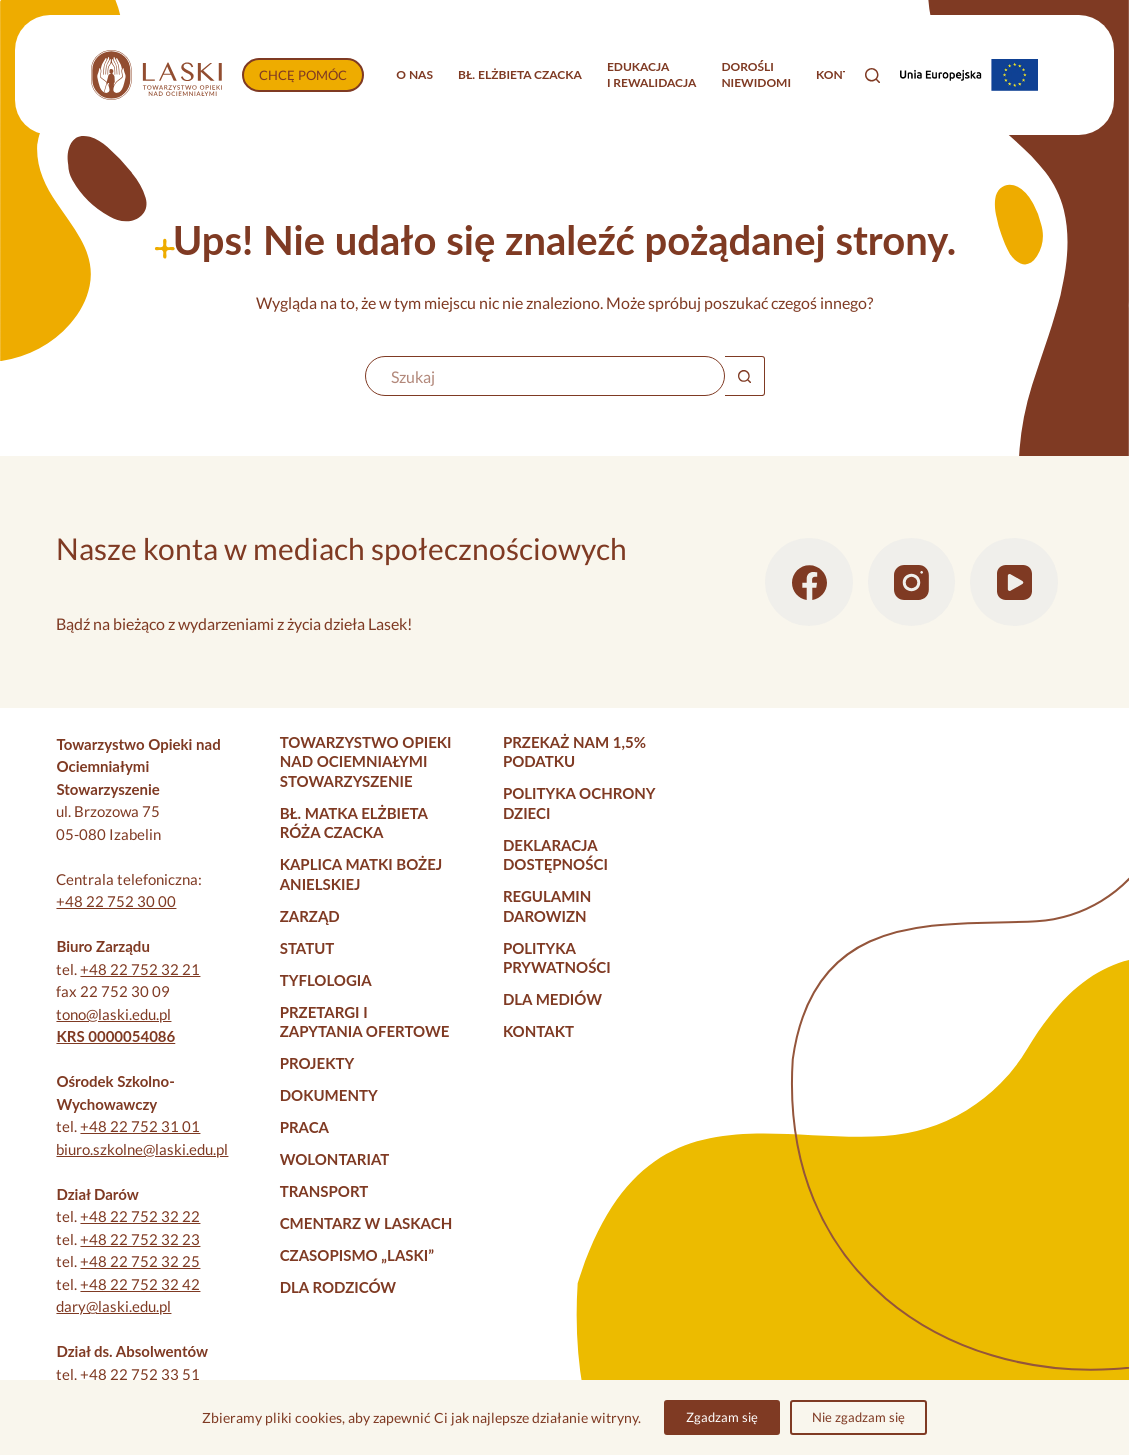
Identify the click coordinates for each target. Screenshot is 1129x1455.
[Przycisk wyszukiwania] (745, 376)
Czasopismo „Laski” (357, 1255)
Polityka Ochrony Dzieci (579, 803)
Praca (304, 1127)
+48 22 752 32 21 (140, 969)
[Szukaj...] (545, 376)
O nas (414, 74)
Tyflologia (326, 980)
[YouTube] (1014, 582)
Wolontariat (335, 1159)
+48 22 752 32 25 (140, 1261)
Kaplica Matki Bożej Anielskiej (361, 874)
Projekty (317, 1063)
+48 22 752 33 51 (140, 1374)
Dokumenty (329, 1095)
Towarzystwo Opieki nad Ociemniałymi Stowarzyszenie (366, 761)
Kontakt (844, 74)
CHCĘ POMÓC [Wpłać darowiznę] (303, 75)
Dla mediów (552, 999)
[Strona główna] (156, 75)
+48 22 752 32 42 (140, 1284)
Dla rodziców (338, 1287)
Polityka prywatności (557, 958)
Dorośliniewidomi (756, 74)
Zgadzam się (722, 1417)
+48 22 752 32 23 (140, 1239)
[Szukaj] (872, 75)
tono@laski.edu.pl (113, 1014)
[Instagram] (912, 582)
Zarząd (310, 916)
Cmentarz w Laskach (366, 1223)
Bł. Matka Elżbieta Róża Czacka (354, 823)
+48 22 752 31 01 (140, 1126)
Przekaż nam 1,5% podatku (574, 752)
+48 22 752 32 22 (140, 1216)
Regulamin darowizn (547, 906)
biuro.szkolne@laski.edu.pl (142, 1149)
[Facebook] (809, 582)
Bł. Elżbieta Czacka (520, 74)
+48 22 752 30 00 (116, 901)
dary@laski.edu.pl (113, 1306)
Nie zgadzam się (858, 1417)
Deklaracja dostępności (555, 855)
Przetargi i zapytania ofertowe (365, 1022)
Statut (307, 948)
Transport (324, 1191)
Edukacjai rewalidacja (652, 74)
